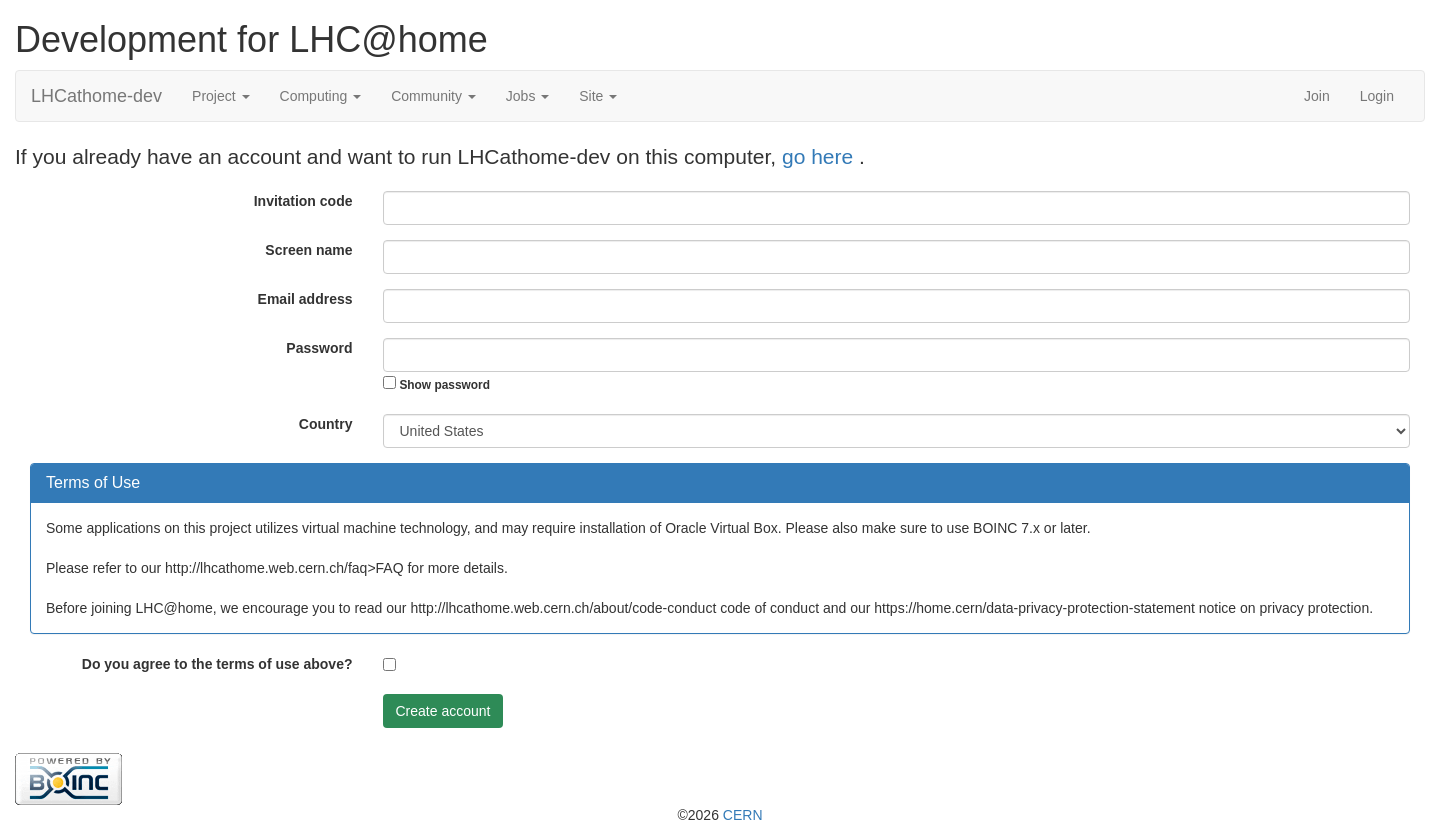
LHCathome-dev (96, 96)
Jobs (527, 96)
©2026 (719, 815)
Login (1377, 96)
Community (433, 96)
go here (820, 156)
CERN (743, 815)
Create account (443, 711)
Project (220, 96)
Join (1317, 96)
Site (598, 96)
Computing (321, 96)
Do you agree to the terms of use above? (217, 664)
